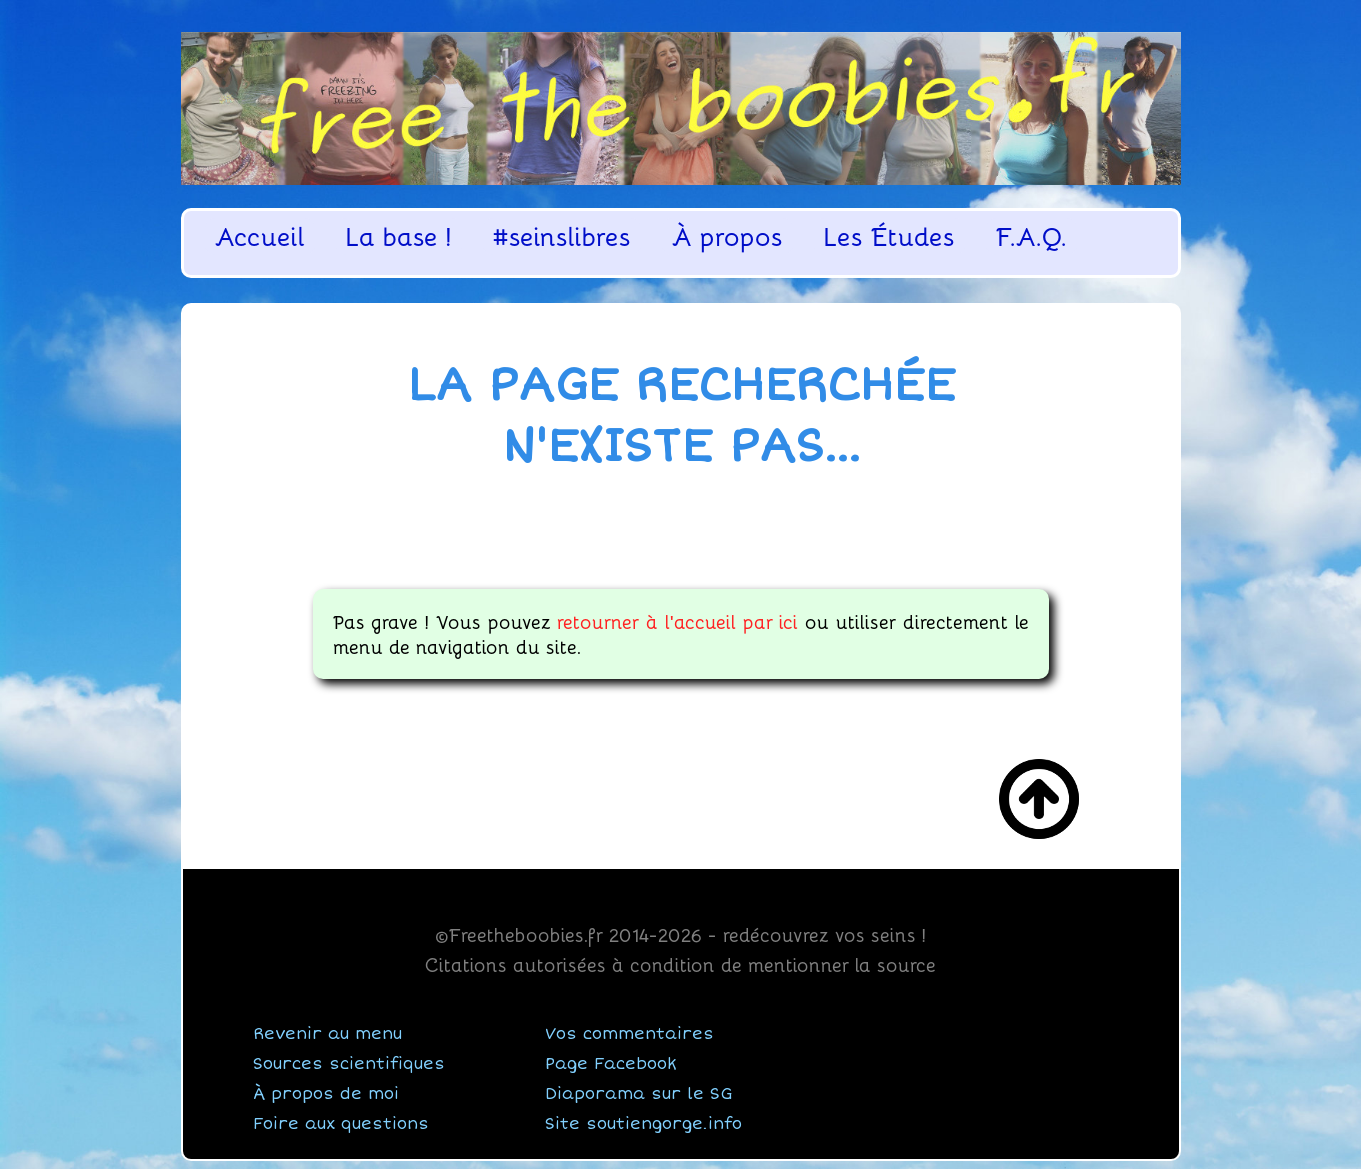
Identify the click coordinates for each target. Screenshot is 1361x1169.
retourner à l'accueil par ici (677, 621)
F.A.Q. (1031, 236)
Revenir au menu (327, 1034)
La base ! (399, 236)
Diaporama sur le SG (638, 1094)
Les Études (889, 236)
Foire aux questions (341, 1124)
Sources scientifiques (349, 1064)
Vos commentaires (629, 1034)
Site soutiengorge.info (643, 1124)
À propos (727, 236)
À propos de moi (326, 1094)
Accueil (260, 236)
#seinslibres (562, 236)
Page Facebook (611, 1064)
